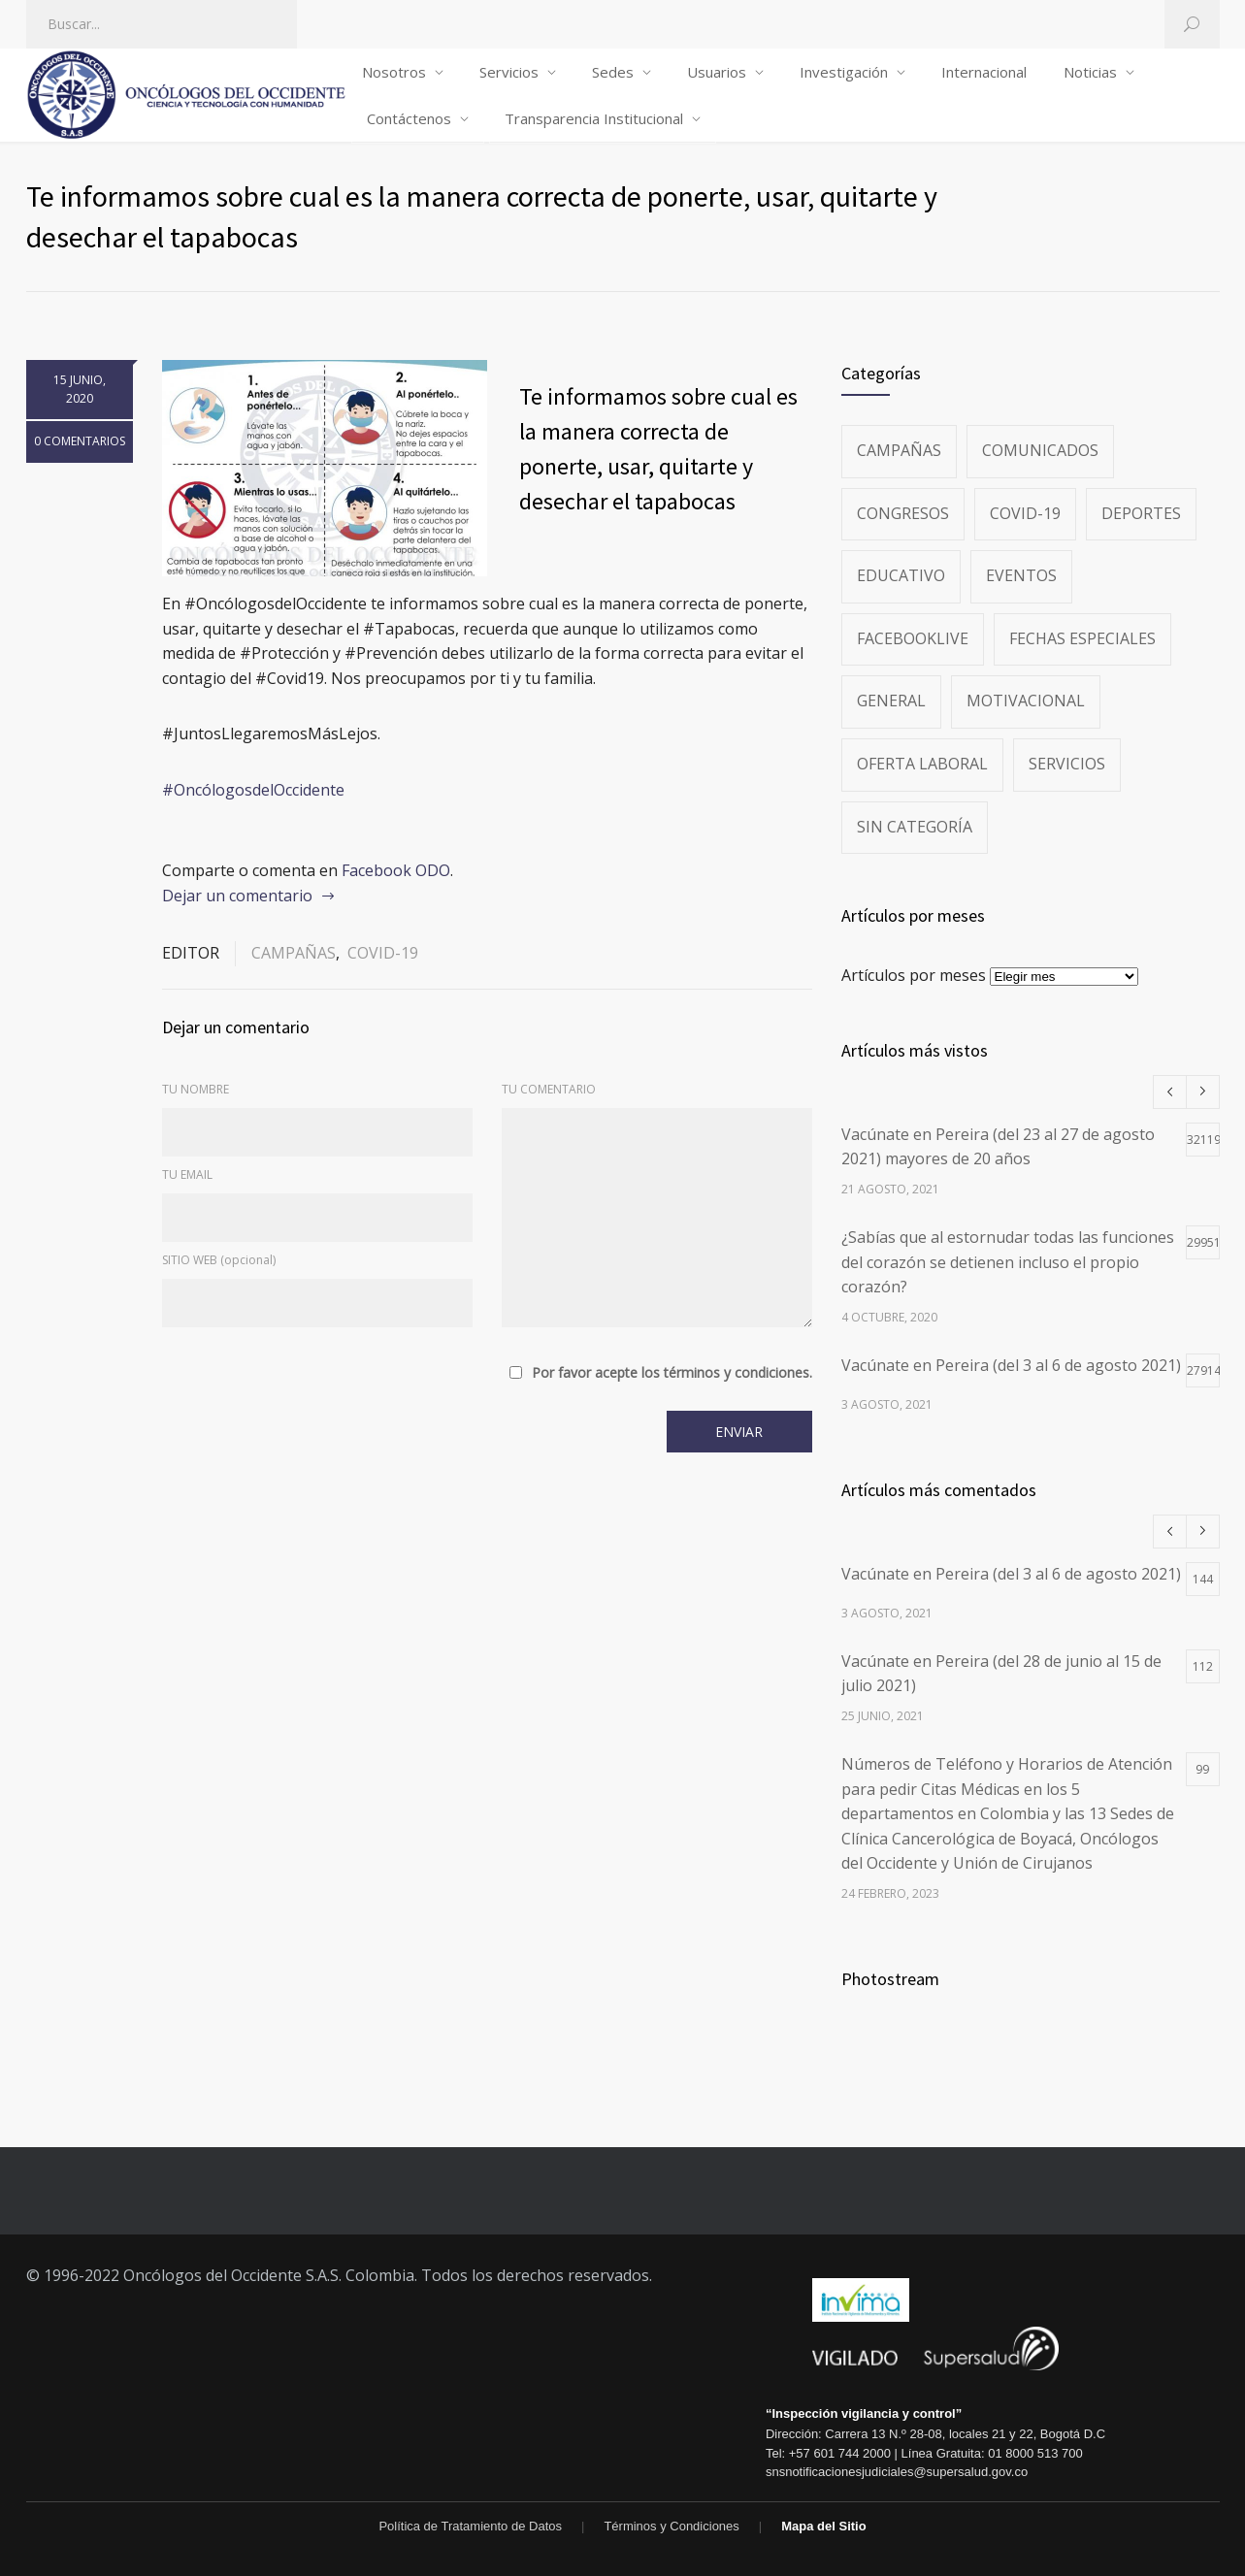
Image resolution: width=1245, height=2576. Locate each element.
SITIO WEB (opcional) (219, 1260)
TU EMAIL (187, 1174)
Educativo (901, 575)
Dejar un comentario (237, 895)
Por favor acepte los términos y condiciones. (672, 1373)
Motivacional (1026, 700)
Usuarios (716, 72)
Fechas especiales (1082, 638)
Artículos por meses (913, 975)
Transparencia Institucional (594, 118)
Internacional (984, 72)
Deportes (1141, 513)
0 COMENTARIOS (79, 441)
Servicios (509, 72)
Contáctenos (409, 118)
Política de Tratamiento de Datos (470, 2526)
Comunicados (1040, 450)
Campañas (293, 952)
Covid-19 (382, 952)
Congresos (903, 513)
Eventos (1021, 575)
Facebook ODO (396, 870)
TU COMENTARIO (549, 1089)
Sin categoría (914, 826)
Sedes (613, 72)
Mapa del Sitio (823, 2526)
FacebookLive (912, 638)
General (891, 700)
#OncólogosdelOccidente (253, 789)
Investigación (844, 72)
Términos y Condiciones (671, 2526)
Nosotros (394, 72)
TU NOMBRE (195, 1089)
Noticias (1090, 72)
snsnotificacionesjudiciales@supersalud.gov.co (897, 2471)
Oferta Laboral (922, 763)
